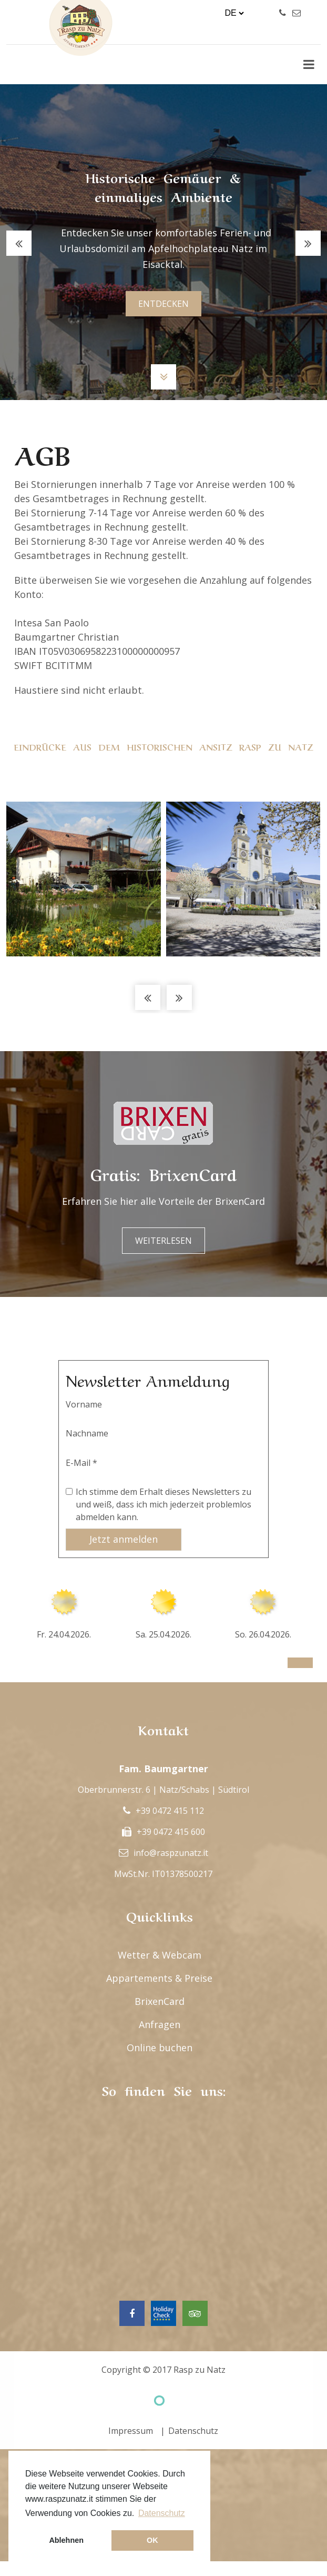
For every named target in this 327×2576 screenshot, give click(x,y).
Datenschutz (193, 2431)
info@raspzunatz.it (171, 1853)
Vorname (84, 1404)
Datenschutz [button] (161, 2513)
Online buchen (159, 2047)
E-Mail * (81, 1463)
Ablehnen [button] (66, 2540)
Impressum (130, 2431)
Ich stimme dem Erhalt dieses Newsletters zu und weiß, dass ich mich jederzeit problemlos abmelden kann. (163, 1504)
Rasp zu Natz (199, 2369)
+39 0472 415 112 (170, 1810)
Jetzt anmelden (123, 1539)
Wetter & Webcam (159, 1955)
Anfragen (159, 2024)
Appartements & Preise (159, 1978)
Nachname (87, 1433)
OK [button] (152, 2540)
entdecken (163, 303)
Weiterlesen (163, 1240)
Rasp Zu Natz (81, 47)
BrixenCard (160, 2001)
